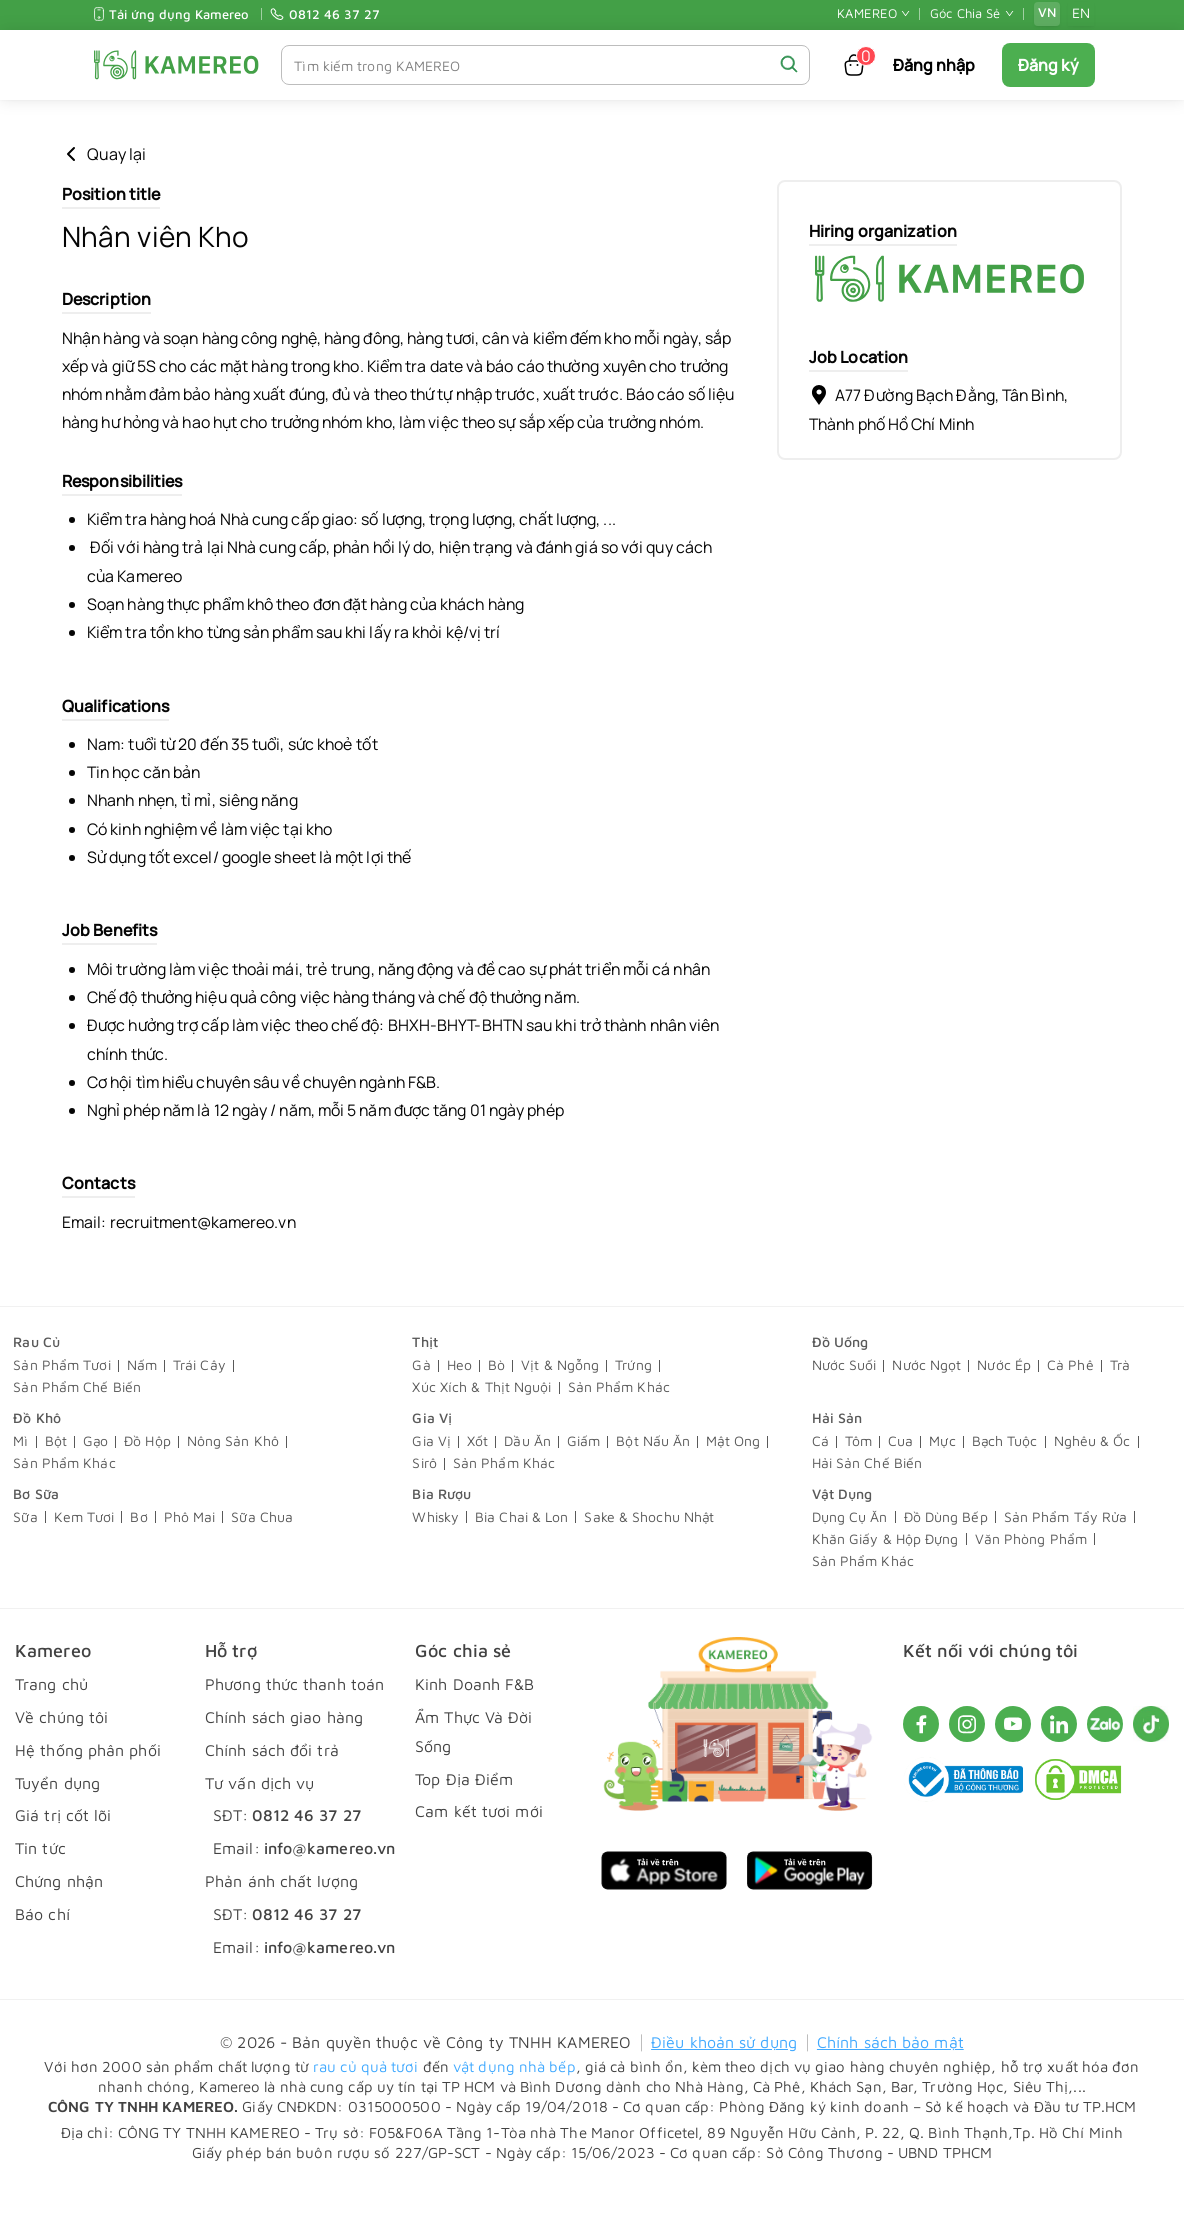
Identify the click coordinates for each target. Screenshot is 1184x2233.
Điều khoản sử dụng (724, 2085)
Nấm (142, 1407)
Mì (20, 1483)
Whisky (435, 1559)
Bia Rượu (441, 1535)
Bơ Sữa (36, 1535)
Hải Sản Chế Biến (867, 1505)
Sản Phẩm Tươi (61, 1407)
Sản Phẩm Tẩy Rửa (1066, 1559)
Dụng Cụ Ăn (850, 1559)
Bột (56, 1483)
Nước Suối (844, 1407)
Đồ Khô (37, 1459)
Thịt (424, 1383)
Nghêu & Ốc (1092, 1483)
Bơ (138, 1559)
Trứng (633, 1407)
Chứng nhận (59, 1923)
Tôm (858, 1483)
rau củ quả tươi (366, 2108)
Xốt (477, 1483)
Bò (496, 1407)
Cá (820, 1483)
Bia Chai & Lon (521, 1559)
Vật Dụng (842, 1535)
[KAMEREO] (176, 64)
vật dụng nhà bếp (514, 2108)
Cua (900, 1483)
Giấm (583, 1483)
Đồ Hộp (147, 1483)
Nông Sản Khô (233, 1483)
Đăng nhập (934, 65)
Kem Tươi (84, 1559)
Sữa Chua (262, 1559)
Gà (421, 1407)
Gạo (95, 1483)
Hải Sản (837, 1459)
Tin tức (40, 1890)
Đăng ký (1048, 65)
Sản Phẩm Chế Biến (77, 1429)
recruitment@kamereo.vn (206, 1264)
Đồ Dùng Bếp (946, 1559)
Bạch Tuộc (1005, 1483)
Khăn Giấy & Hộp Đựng (885, 1581)
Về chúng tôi (61, 1759)
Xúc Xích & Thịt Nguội (481, 1429)
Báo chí (42, 1956)
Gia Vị (432, 1459)
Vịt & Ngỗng (560, 1407)
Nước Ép (1004, 1407)
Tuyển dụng (57, 1825)
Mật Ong (733, 1483)
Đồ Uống (840, 1383)
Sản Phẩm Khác (619, 1429)
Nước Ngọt (926, 1407)
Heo (459, 1407)
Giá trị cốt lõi (63, 1858)
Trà (1120, 1407)
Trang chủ (51, 1727)
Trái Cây (199, 1407)
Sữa (25, 1559)
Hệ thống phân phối (88, 1792)
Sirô (424, 1505)
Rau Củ (36, 1383)
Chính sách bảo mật (890, 2085)
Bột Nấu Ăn (653, 1483)
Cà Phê (1070, 1407)
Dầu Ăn (527, 1483)
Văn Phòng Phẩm (1031, 1581)
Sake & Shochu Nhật (649, 1559)
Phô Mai (190, 1559)
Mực (942, 1483)
